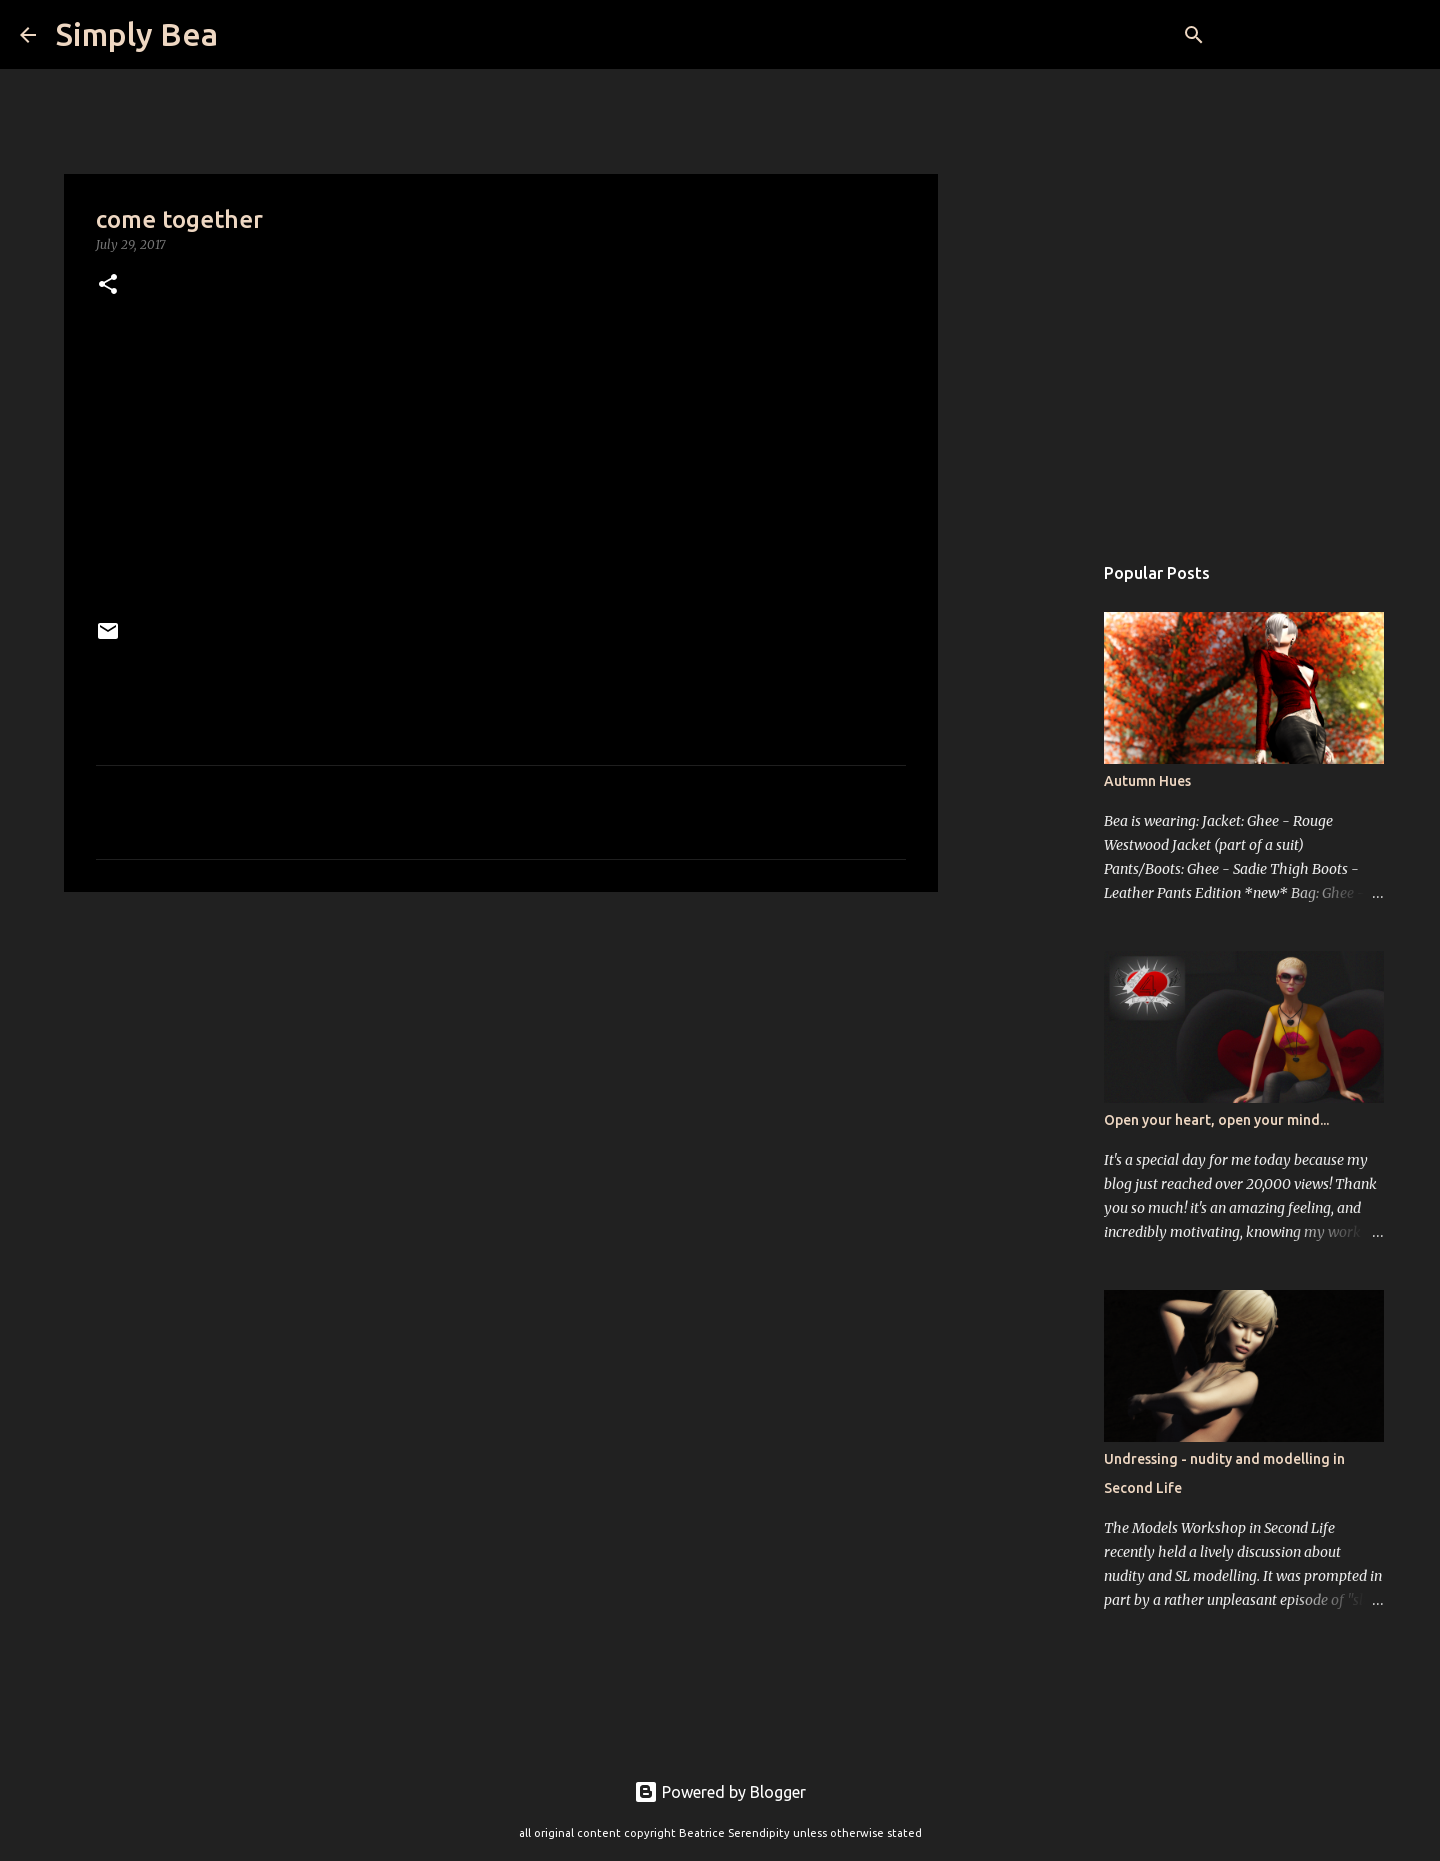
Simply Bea (137, 34)
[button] (108, 285)
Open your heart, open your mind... (1216, 1120)
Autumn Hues (1147, 781)
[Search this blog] (1319, 35)
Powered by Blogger (720, 1792)
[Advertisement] (501, 1062)
